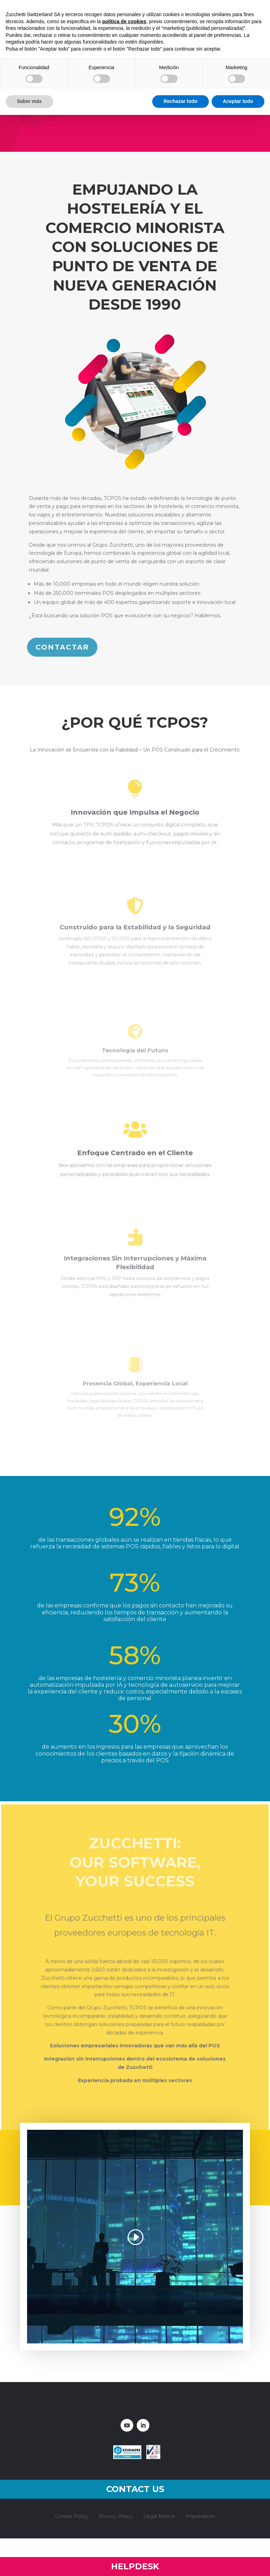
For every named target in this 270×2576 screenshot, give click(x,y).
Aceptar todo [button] (238, 101)
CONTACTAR (63, 647)
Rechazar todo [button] (180, 101)
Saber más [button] (29, 101)
